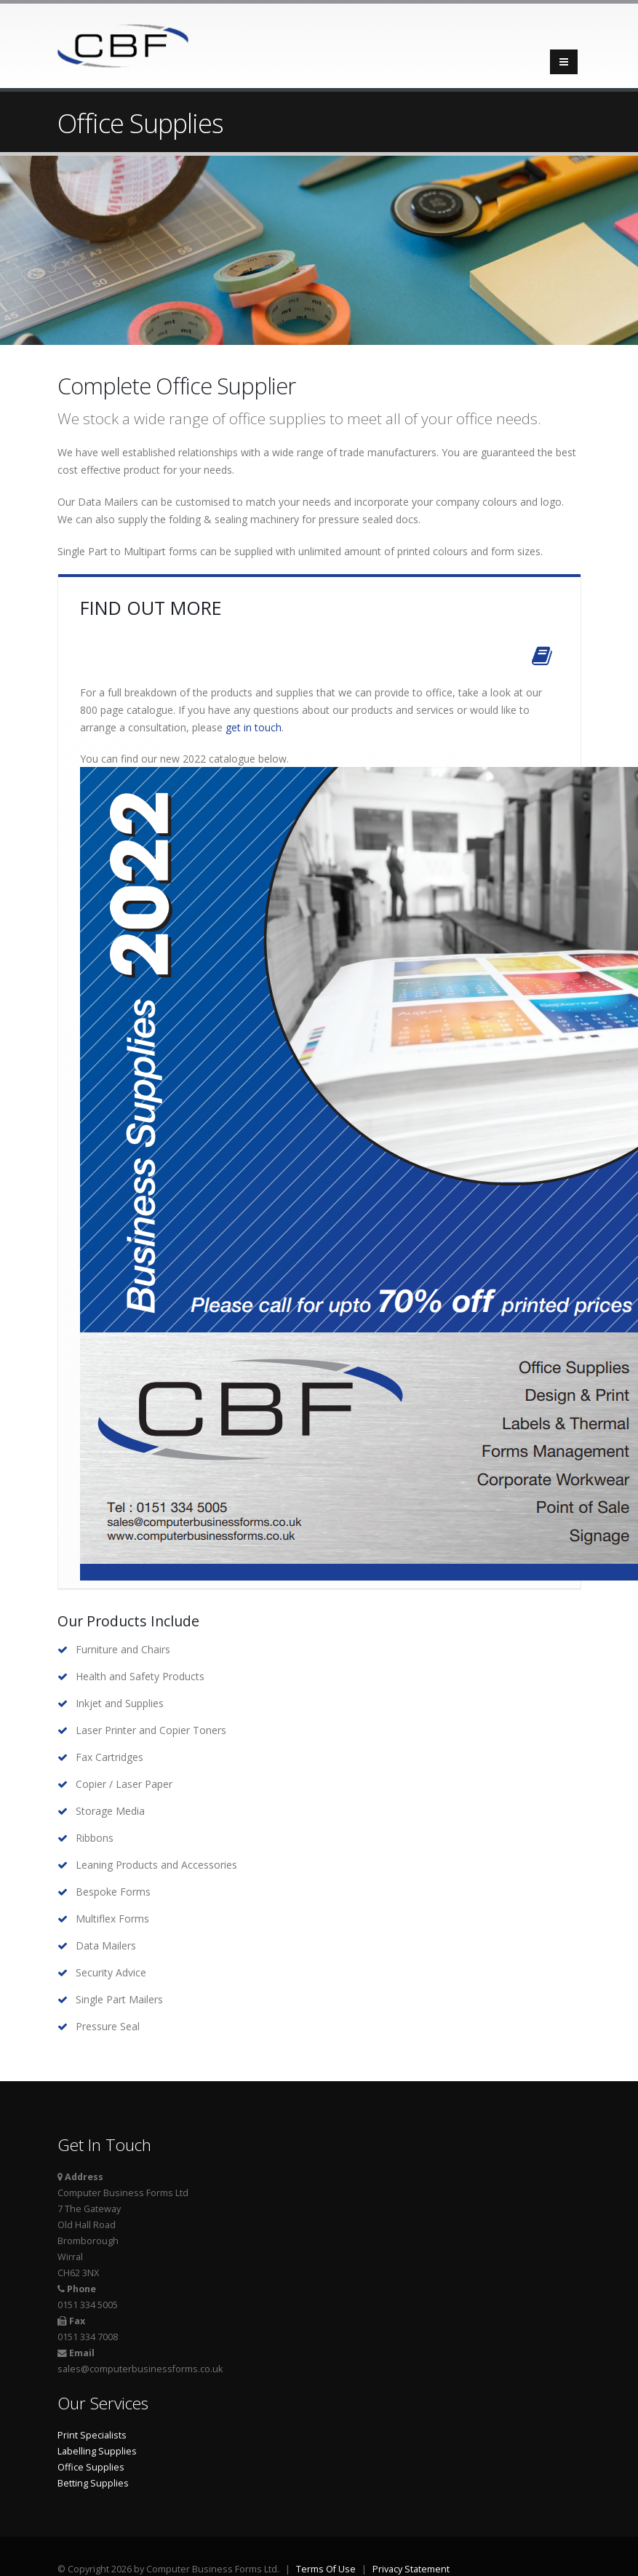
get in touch (254, 727)
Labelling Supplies (97, 2451)
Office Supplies (90, 2467)
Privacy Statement (411, 2569)
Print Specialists (92, 2435)
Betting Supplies (93, 2483)
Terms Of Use (326, 2569)
